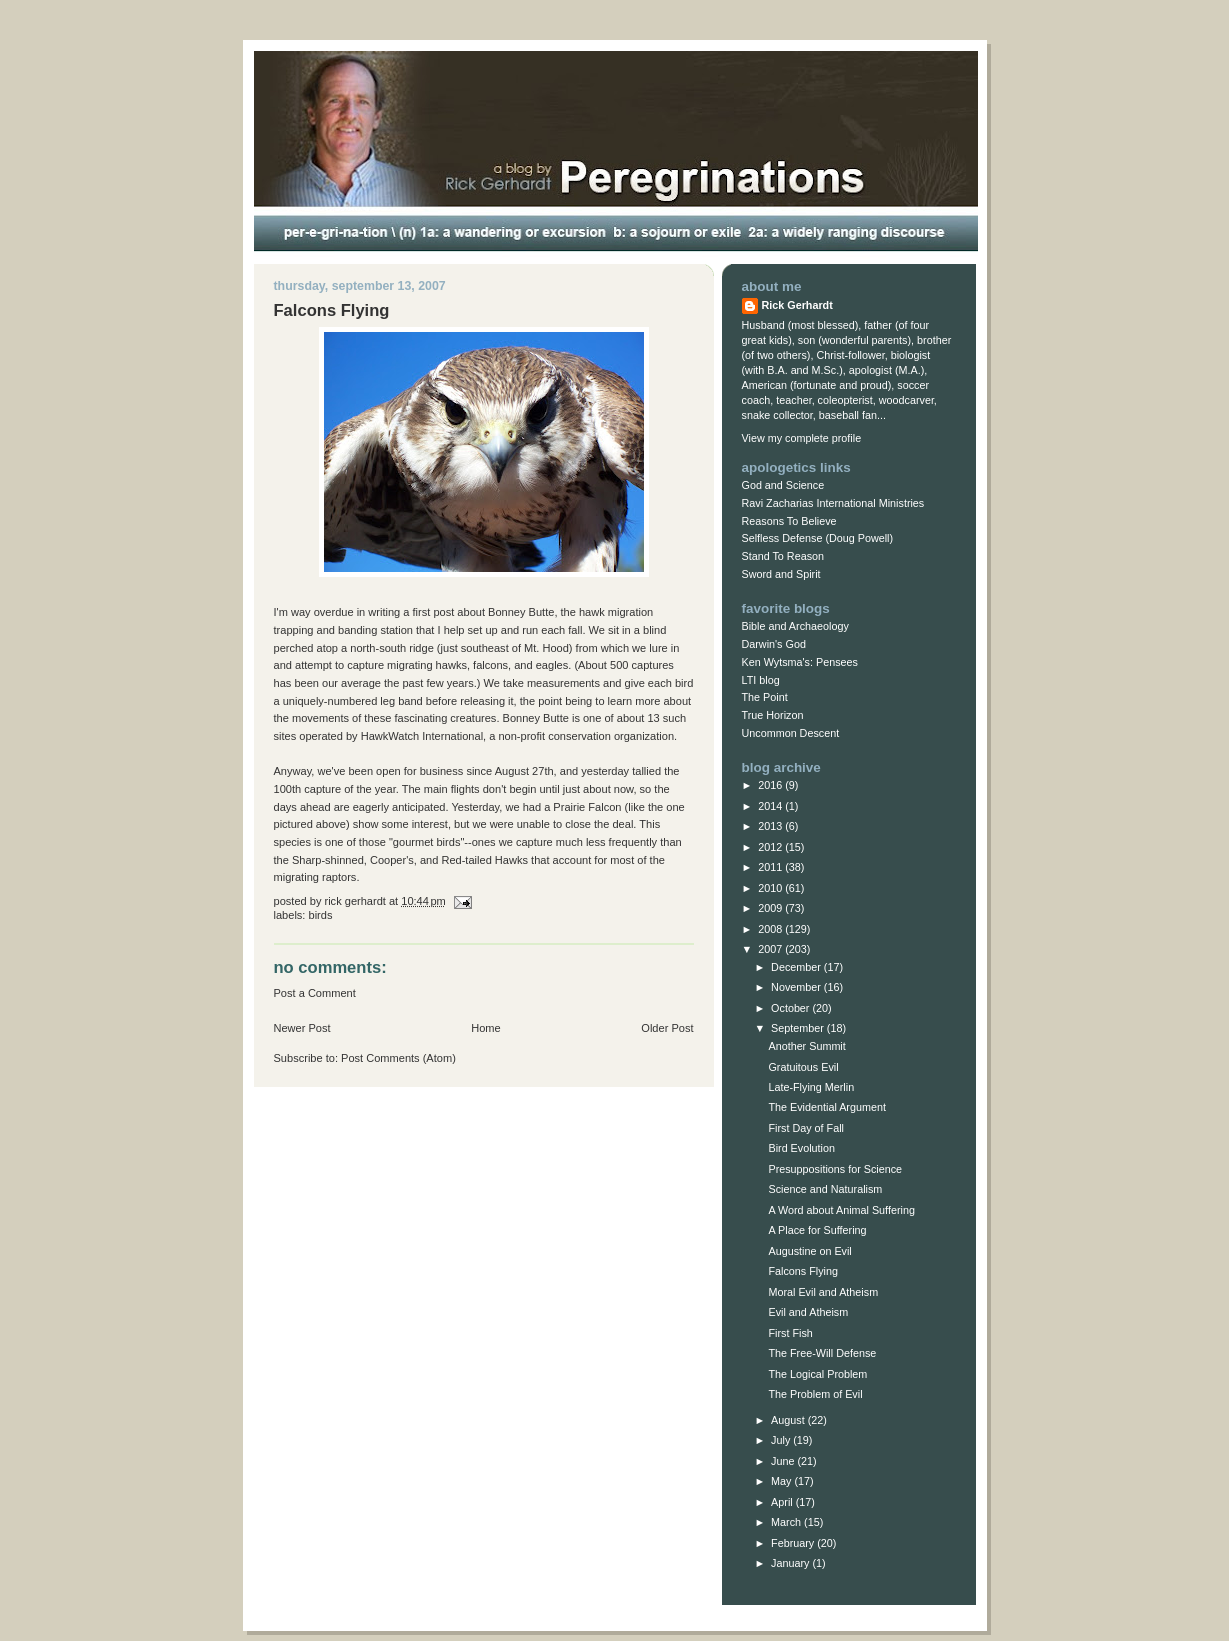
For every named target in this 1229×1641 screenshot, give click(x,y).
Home (485, 1028)
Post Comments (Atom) (398, 1058)
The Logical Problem (817, 1374)
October (791, 1008)
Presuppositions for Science (835, 1169)
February (794, 1543)
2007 (771, 949)
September (799, 1028)
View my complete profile (802, 438)
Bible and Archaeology (795, 626)
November (797, 987)
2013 (771, 826)
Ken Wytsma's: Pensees (800, 662)
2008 (771, 929)
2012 (771, 847)
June (784, 1461)
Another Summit (806, 1046)
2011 (771, 867)
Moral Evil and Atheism (823, 1292)
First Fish (790, 1333)
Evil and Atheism (808, 1312)
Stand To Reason (783, 556)
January (791, 1563)
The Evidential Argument (826, 1107)
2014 (771, 806)
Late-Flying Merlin (811, 1087)
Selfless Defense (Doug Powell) (818, 538)
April (783, 1502)
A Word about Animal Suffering (841, 1210)
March (787, 1522)
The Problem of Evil (815, 1394)
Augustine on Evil (809, 1251)
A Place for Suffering (817, 1230)
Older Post (667, 1028)
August (789, 1420)
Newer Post (302, 1028)
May (782, 1481)
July (782, 1440)
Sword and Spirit (781, 574)
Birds (321, 915)
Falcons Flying (803, 1271)
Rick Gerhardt (797, 305)
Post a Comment (315, 993)
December (797, 967)
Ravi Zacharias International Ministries (833, 503)
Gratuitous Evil (803, 1067)
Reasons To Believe (789, 521)
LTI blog (761, 680)
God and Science (783, 485)
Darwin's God (774, 644)
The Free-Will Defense (822, 1353)
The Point (765, 697)
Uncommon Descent (791, 733)
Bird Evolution (801, 1148)
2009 (771, 908)
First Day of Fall (805, 1128)
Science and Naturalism (825, 1189)
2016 (771, 785)
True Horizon (773, 715)
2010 (771, 888)
